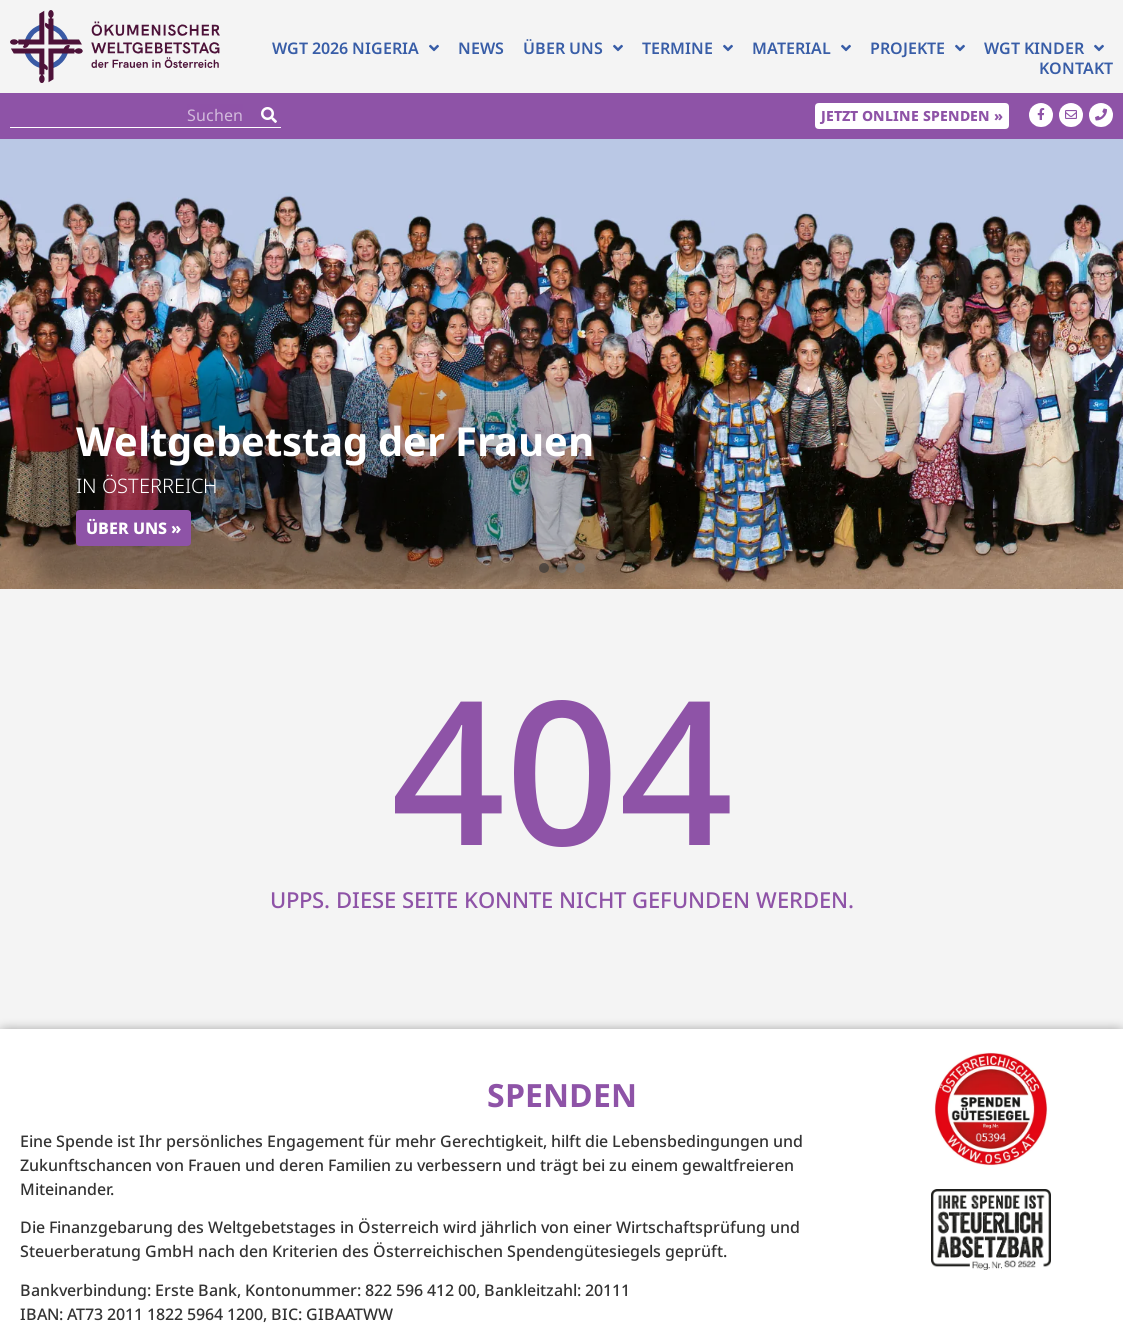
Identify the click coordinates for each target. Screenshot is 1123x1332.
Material (801, 48)
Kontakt (1076, 68)
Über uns (573, 48)
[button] (544, 568)
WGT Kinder (1044, 48)
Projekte (917, 48)
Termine (687, 48)
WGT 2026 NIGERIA (355, 48)
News (481, 48)
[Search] (269, 115)
